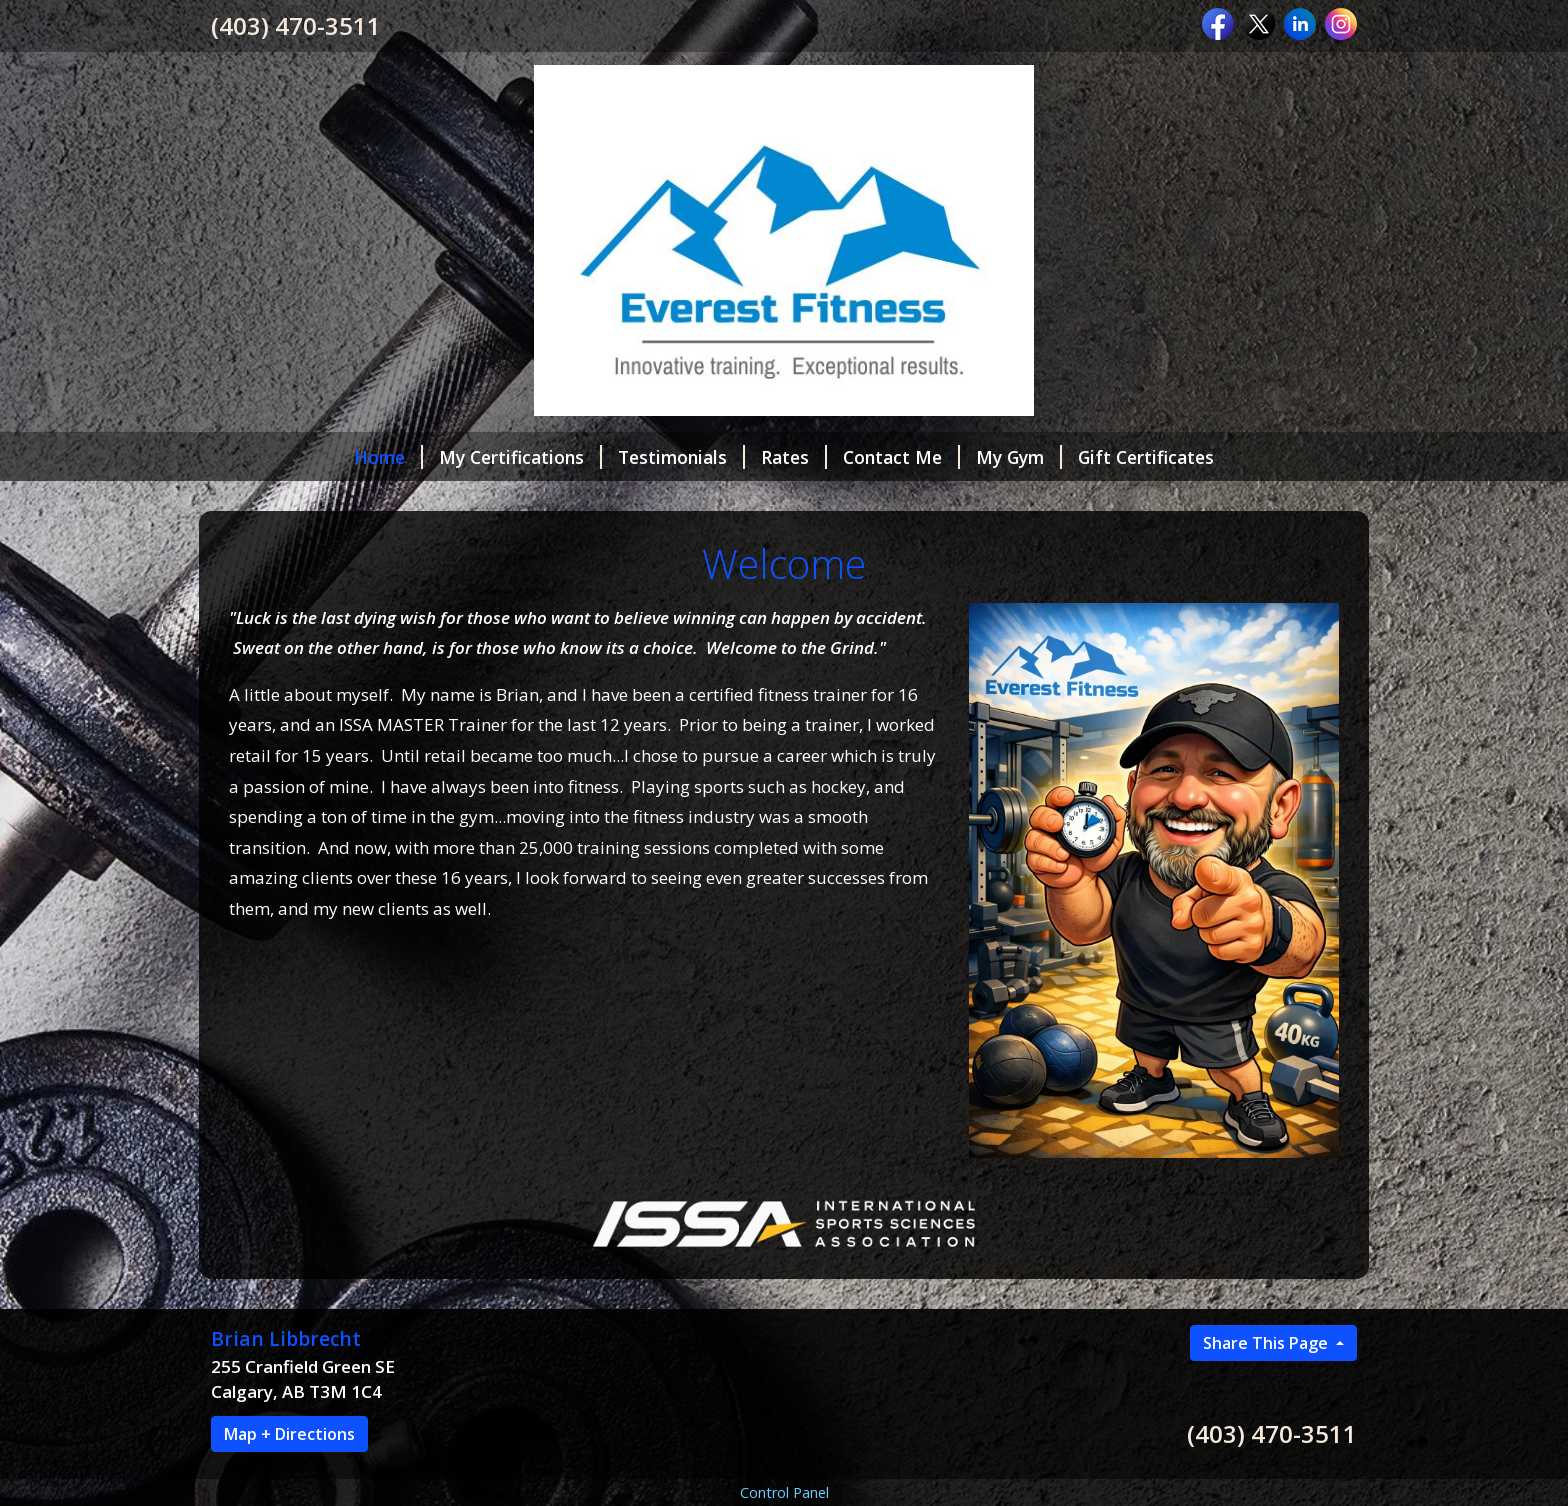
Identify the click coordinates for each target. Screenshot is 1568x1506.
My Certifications (520, 457)
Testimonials (681, 457)
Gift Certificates (1146, 457)
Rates (794, 457)
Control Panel (784, 1492)
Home (388, 457)
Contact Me (901, 457)
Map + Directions (289, 1434)
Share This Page (1267, 1343)
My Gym (1019, 457)
